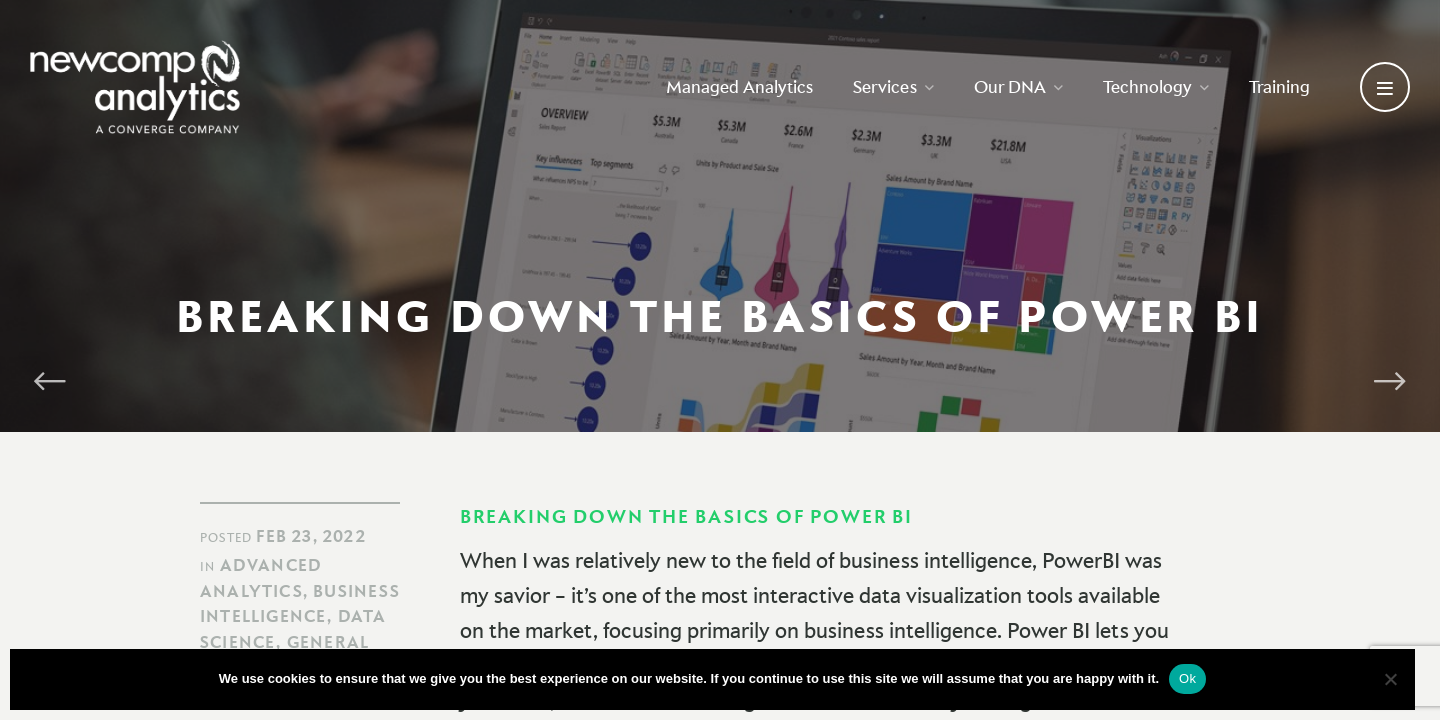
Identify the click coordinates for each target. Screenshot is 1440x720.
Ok (1187, 678)
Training (1279, 86)
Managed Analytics (739, 86)
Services (893, 86)
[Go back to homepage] (135, 87)
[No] (1390, 679)
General (328, 642)
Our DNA (1018, 86)
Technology (1156, 86)
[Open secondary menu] (1385, 87)
